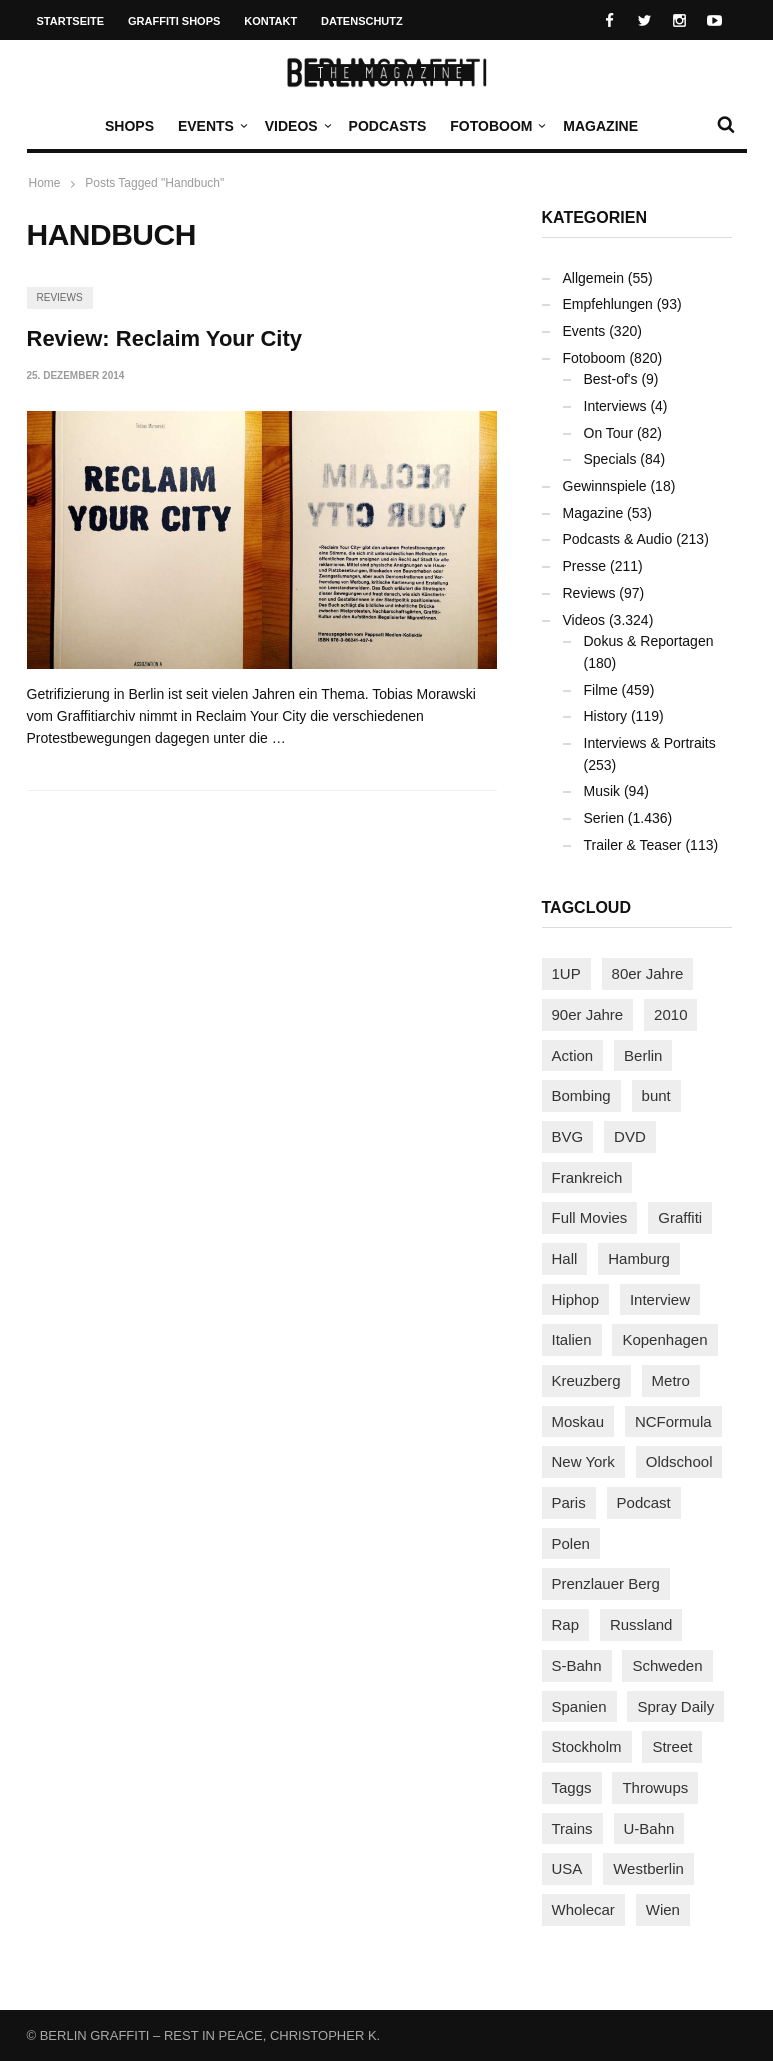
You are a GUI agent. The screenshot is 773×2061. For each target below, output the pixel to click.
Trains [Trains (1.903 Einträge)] (572, 1828)
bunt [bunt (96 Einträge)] (656, 1095)
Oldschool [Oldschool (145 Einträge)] (679, 1461)
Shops (129, 126)
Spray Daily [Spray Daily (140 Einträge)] (675, 1706)
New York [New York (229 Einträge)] (583, 1461)
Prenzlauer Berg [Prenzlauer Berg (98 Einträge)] (606, 1583)
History (606, 716)
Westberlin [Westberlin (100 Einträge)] (648, 1868)
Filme (601, 690)
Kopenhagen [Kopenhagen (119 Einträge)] (664, 1339)
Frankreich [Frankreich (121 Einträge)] (587, 1177)
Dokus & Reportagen (649, 641)
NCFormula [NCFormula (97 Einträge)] (673, 1421)
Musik (602, 791)
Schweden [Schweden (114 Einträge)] (667, 1665)
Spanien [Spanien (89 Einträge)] (579, 1706)
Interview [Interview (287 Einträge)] (660, 1299)
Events (211, 126)
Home (45, 183)
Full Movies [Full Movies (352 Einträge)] (590, 1217)
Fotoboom (496, 126)
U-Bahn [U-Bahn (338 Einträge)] (649, 1828)
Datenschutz (362, 21)
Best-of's (611, 379)
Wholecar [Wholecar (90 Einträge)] (583, 1909)
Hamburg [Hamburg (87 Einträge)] (639, 1258)
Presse (585, 566)
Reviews (60, 297)
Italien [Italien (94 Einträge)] (572, 1339)
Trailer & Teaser (633, 845)
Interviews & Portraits (650, 743)
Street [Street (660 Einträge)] (672, 1746)
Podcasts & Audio (618, 539)
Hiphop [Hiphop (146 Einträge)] (576, 1299)
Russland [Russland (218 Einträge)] (641, 1624)
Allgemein (593, 278)
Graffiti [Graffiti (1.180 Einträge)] (680, 1217)
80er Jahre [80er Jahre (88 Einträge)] (648, 973)
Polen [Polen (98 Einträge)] (571, 1543)
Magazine (600, 126)
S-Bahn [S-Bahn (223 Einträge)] (577, 1665)
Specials (610, 459)
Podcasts (388, 126)
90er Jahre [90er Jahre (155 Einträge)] (588, 1014)
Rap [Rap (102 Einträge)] (566, 1624)
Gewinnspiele (605, 486)
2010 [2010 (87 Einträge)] (670, 1014)
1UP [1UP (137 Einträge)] (566, 973)
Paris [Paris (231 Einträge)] (569, 1502)
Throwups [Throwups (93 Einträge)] (655, 1787)
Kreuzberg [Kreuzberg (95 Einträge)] (586, 1380)
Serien (604, 818)
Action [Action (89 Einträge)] (573, 1055)
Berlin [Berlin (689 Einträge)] (643, 1055)
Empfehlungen (608, 304)
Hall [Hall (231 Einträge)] (565, 1258)
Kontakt (270, 21)
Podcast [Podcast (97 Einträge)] (644, 1502)
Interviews (615, 406)
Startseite (71, 21)
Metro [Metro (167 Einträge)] (671, 1380)
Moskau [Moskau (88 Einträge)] (578, 1421)
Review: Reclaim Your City (165, 338)
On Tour (609, 433)
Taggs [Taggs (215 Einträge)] (572, 1787)
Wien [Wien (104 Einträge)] (663, 1909)
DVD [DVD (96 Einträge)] (630, 1136)
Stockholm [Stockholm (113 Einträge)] (587, 1746)
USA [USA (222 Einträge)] (567, 1868)
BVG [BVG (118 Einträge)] (568, 1136)
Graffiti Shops (174, 21)
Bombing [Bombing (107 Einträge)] (581, 1095)
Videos (296, 126)
